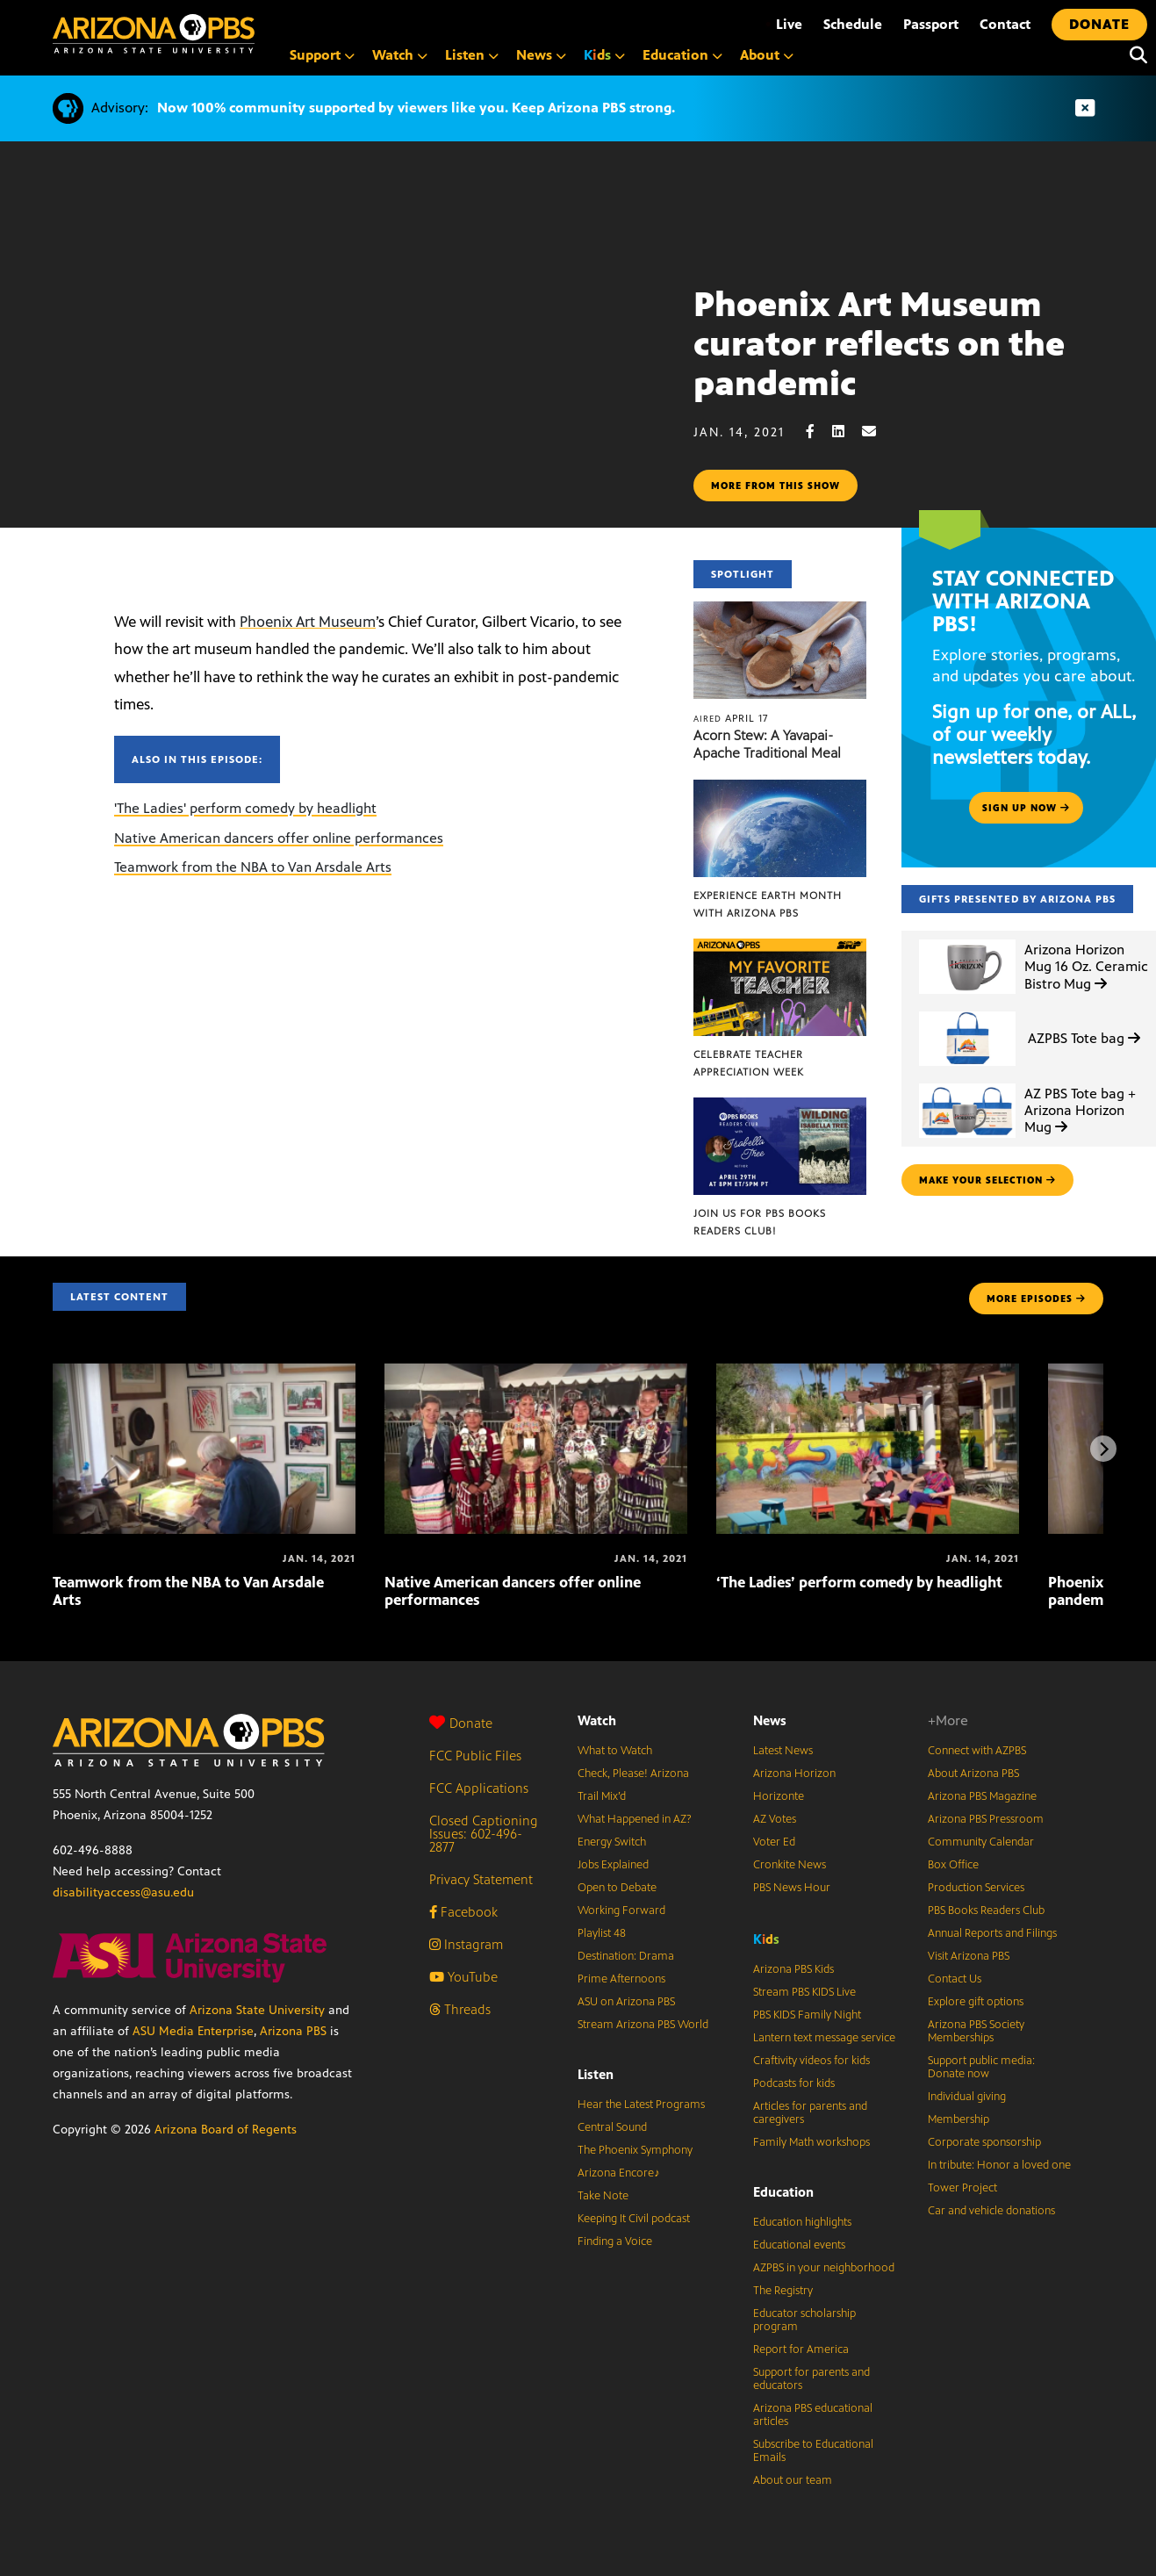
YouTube (463, 1976)
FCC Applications (478, 1788)
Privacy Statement (481, 1879)
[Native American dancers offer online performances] (535, 1372)
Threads (460, 2009)
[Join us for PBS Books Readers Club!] (779, 1106)
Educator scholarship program (804, 2320)
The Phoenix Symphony (635, 2150)
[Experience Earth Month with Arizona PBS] (779, 789)
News (769, 1720)
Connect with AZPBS (977, 1751)
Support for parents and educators (811, 2379)
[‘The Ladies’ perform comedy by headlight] (867, 1372)
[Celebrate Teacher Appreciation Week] (779, 947)
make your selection (987, 1180)
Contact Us (954, 1979)
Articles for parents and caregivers (810, 2112)
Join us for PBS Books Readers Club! (759, 1222)
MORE (1036, 1298)
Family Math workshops (811, 2142)
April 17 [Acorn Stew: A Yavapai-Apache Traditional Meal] (730, 718)
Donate (460, 1723)
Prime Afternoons (621, 1979)
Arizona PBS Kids (793, 1969)
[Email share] (878, 431)
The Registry (783, 2291)
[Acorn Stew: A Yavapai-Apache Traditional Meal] (779, 610)
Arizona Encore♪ (619, 2173)
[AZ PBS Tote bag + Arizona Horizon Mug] (967, 1084)
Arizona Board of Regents (225, 2129)
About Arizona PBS (973, 1774)
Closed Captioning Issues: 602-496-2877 (483, 1833)
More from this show (775, 485)
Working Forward (621, 1910)
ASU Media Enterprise (193, 2031)
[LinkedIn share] (847, 431)
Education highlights (802, 2222)
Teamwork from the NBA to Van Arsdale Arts (252, 867)
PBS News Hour (791, 1888)
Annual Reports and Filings (992, 1933)
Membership (958, 2119)
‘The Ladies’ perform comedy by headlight (859, 1582)
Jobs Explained (613, 1865)
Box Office (953, 1865)
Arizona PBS (293, 2031)
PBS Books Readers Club (986, 1910)
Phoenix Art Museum (308, 621)
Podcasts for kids (794, 2083)
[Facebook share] (819, 431)
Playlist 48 (602, 1933)
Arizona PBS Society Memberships (976, 2031)
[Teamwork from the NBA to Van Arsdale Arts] (204, 1372)
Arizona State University (257, 2010)
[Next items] (1103, 1449)
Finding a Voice (615, 2241)
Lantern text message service (824, 2038)
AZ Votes (774, 1819)
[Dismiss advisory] (1085, 108)
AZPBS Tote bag (1084, 1038)
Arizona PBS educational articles (812, 2414)
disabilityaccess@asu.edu (123, 1892)
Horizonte (778, 1796)
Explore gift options (975, 2002)
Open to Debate (617, 1888)
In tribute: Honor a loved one (999, 2165)
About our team (792, 2480)
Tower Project (962, 2188)
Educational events (799, 2245)
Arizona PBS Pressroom (986, 1819)
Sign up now (1026, 808)
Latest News (783, 1751)
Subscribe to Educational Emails (813, 2450)
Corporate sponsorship (984, 2142)
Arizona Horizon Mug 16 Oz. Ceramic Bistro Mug (1086, 966)
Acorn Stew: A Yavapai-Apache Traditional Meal (767, 744)
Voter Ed (774, 1842)
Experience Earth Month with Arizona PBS (767, 904)
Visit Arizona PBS (968, 1956)
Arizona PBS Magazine (982, 1796)
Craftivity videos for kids (811, 2061)
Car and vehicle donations (991, 2211)
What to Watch (615, 1751)
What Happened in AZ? (635, 1819)
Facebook (463, 1911)
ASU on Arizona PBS (626, 2002)
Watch (597, 1720)
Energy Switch (612, 1842)
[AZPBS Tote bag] (967, 1012)
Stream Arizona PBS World (643, 2025)
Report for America (801, 2349)
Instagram (466, 1944)
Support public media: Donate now (981, 2067)
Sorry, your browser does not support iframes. (347, 368)
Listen (596, 2074)
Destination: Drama (626, 1956)
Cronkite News (789, 1865)
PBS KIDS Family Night (807, 2015)
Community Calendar (981, 1842)
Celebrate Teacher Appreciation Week (748, 1063)
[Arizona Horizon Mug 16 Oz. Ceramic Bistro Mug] (967, 940)
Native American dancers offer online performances (278, 838)
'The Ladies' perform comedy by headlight (245, 808)
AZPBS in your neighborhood (823, 2268)
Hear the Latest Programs (641, 2104)
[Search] (1134, 55)
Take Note (603, 2196)
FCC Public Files (475, 1755)
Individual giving (967, 2097)
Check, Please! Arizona (633, 1774)
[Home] (154, 34)
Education (783, 2192)
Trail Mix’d (602, 1796)
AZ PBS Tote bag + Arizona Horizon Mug (1080, 1110)
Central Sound (612, 2127)
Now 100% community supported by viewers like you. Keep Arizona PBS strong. (416, 107)
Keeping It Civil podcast (634, 2219)
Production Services (976, 1888)
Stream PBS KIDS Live (804, 1992)
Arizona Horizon (794, 1774)
